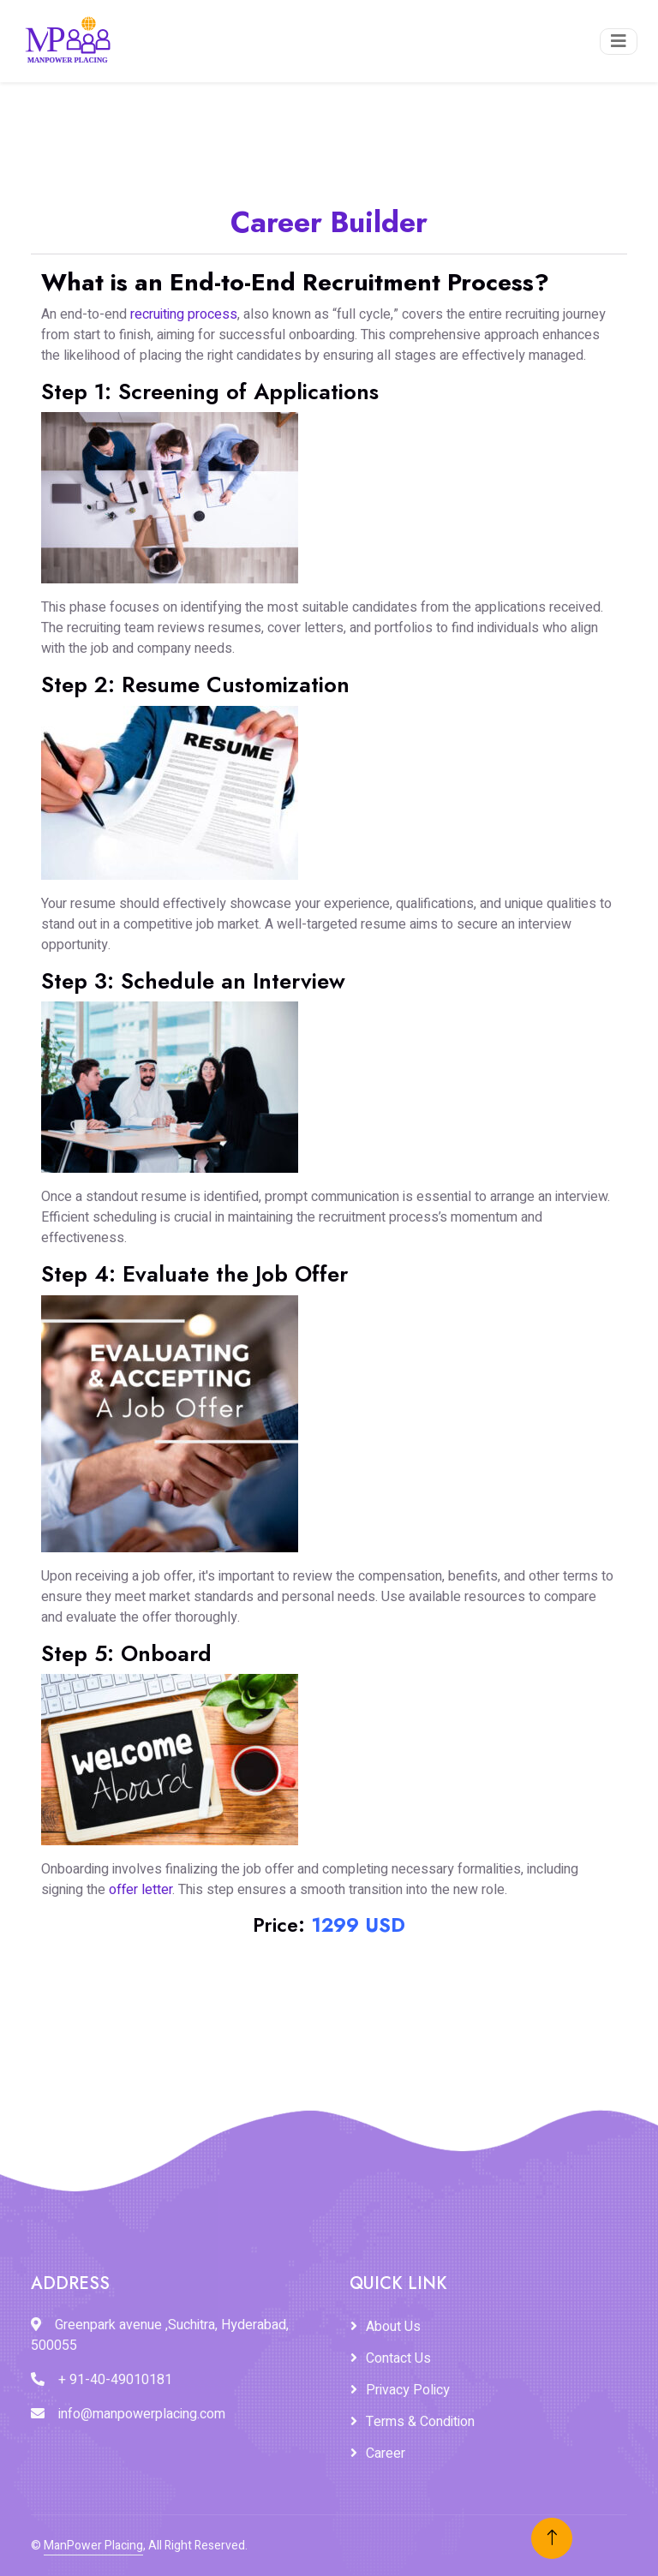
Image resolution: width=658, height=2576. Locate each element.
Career (385, 2453)
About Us (393, 2326)
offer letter (140, 1890)
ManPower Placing (93, 2546)
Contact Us (398, 2358)
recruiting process (183, 314)
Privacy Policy (408, 2390)
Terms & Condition (420, 2422)
